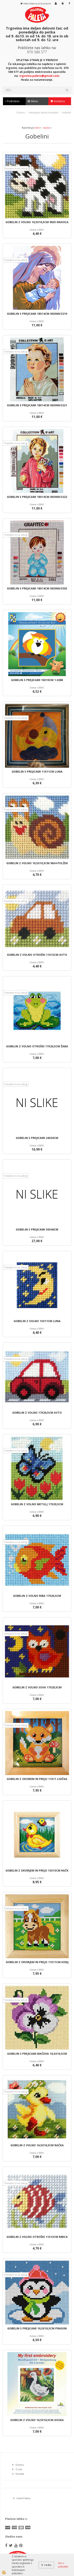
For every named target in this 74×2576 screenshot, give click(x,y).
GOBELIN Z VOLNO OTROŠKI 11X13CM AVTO (37, 955)
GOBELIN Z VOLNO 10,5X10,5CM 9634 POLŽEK (37, 863)
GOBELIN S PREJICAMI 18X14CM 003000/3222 (37, 497)
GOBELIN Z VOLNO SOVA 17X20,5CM (37, 1687)
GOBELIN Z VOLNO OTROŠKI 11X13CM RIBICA (37, 2237)
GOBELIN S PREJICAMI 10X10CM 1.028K (37, 680)
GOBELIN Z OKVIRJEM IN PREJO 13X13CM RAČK (37, 1870)
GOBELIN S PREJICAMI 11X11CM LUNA (37, 771)
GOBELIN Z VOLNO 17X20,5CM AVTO (37, 1412)
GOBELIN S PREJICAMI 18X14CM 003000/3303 (37, 588)
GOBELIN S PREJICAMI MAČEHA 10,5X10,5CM (37, 2053)
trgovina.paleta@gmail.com (39, 76)
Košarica (57, 101)
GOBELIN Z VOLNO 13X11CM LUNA (37, 1321)
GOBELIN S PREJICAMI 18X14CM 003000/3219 (37, 314)
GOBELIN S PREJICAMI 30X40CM (37, 1229)
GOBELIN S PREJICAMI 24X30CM (37, 1138)
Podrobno (12, 101)
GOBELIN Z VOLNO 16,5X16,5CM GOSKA (37, 2420)
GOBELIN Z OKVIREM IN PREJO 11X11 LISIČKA (37, 1779)
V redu (46, 2565)
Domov (21, 112)
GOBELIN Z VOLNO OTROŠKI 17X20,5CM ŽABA (37, 1046)
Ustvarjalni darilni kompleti (43, 112)
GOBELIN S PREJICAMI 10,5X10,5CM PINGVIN (37, 2328)
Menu (33, 101)
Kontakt (20, 2474)
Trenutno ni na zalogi (15, 168)
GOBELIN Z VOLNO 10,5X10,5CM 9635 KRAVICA (37, 222)
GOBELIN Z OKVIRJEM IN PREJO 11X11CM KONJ (37, 1962)
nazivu (47, 127)
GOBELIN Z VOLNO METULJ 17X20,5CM (37, 1504)
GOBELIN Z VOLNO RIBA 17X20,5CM (37, 1596)
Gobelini (66, 112)
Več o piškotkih (63, 2564)
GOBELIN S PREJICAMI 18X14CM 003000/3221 (37, 405)
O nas (19, 2469)
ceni (38, 127)
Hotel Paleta (23, 2498)
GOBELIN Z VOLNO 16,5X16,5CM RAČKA (37, 2145)
